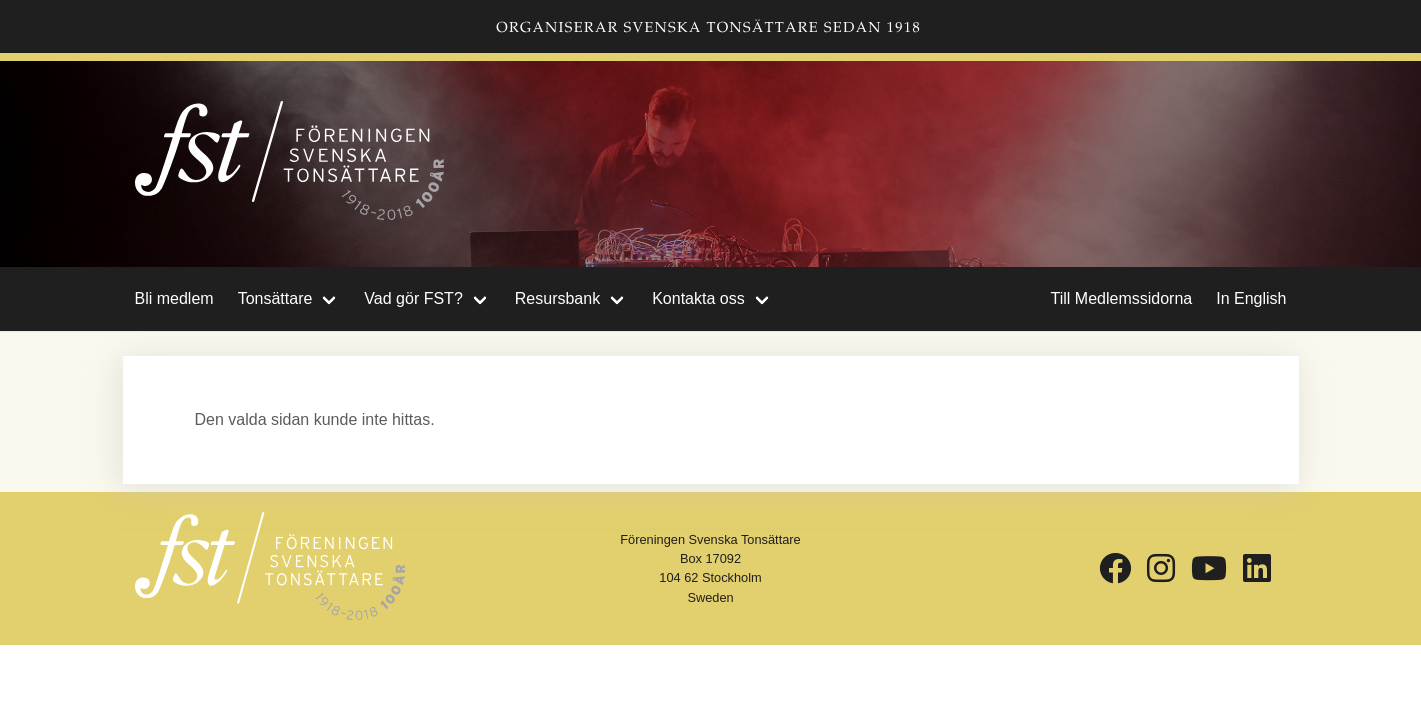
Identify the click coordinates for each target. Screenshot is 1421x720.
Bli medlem (174, 298)
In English (1251, 298)
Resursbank (557, 298)
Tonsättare (275, 298)
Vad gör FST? (413, 298)
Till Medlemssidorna (1122, 298)
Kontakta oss (698, 298)
